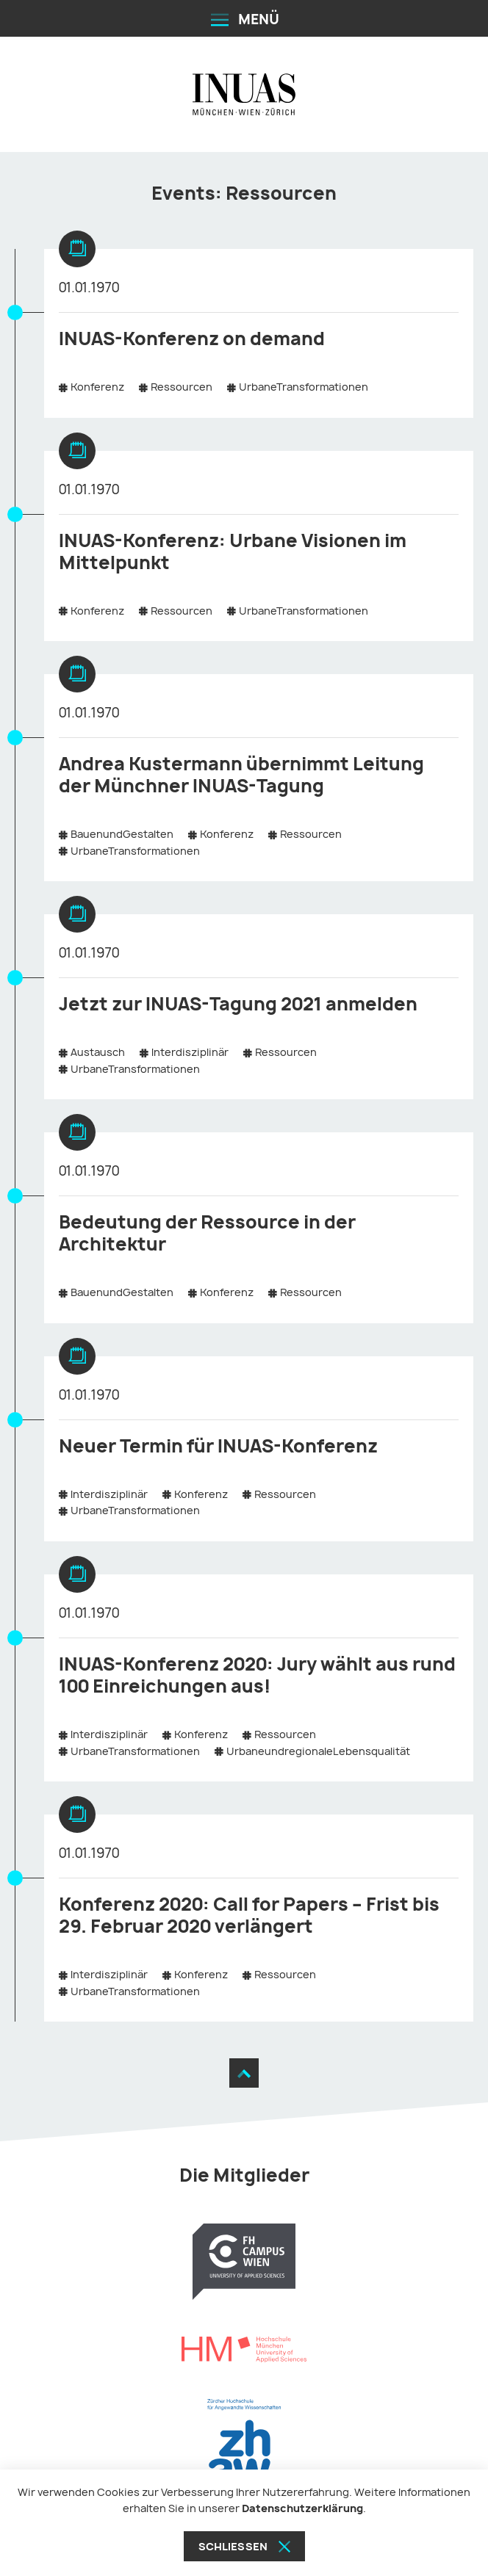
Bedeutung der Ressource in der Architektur (207, 1232)
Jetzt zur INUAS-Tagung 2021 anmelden (238, 1003)
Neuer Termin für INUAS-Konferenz (218, 1445)
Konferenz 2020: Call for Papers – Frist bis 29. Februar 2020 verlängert (249, 1915)
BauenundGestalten (122, 834)
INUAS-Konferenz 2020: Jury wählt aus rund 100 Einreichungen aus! (257, 1674)
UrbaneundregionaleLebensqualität (318, 1751)
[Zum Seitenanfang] (244, 2073)
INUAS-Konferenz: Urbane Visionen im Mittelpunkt (232, 551)
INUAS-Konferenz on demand (192, 338)
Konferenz (97, 387)
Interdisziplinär (190, 1052)
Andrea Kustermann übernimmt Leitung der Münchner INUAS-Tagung (241, 774)
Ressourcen (181, 387)
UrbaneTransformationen (303, 387)
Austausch (98, 1052)
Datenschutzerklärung (302, 2508)
